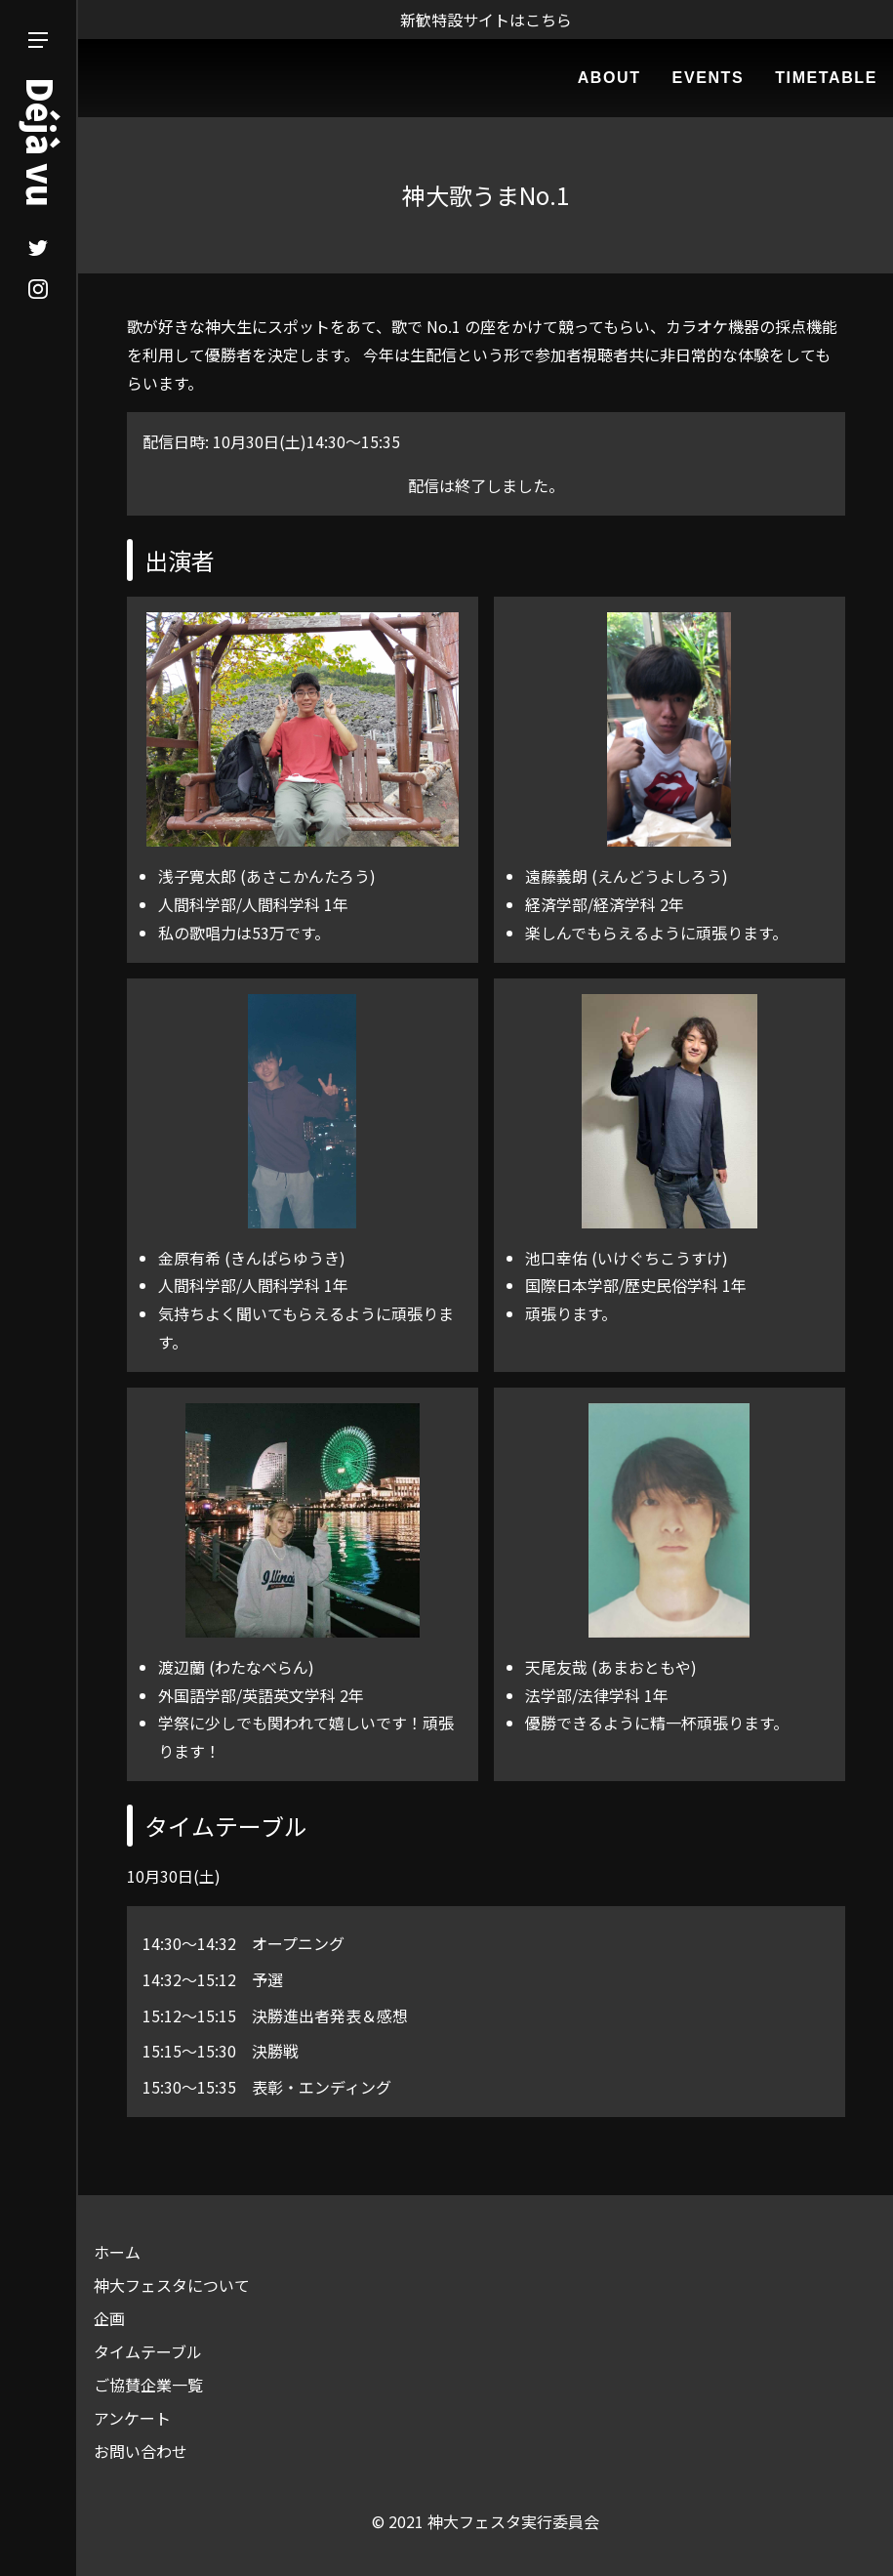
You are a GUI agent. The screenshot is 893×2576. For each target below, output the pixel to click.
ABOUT (609, 77)
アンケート (132, 2418)
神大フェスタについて (172, 2285)
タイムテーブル (148, 2351)
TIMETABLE (826, 77)
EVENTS (708, 77)
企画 (109, 2318)
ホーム (117, 2252)
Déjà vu (42, 142)
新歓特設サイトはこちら (486, 19)
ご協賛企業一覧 (148, 2384)
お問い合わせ (140, 2451)
